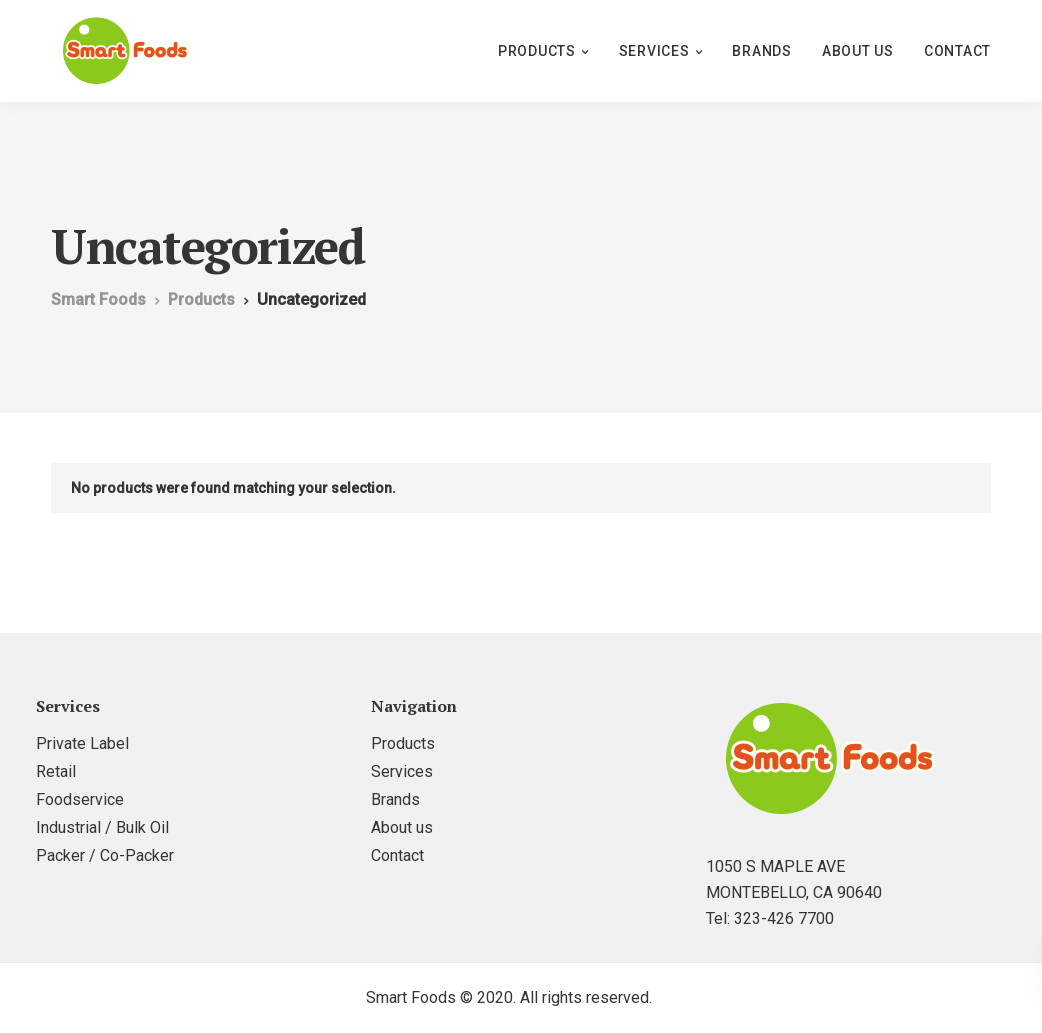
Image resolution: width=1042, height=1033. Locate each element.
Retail (56, 771)
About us (858, 51)
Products (537, 51)
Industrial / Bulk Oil (102, 827)
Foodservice (80, 799)
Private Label (82, 743)
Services (654, 51)
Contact (957, 51)
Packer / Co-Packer (105, 855)
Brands (762, 51)
